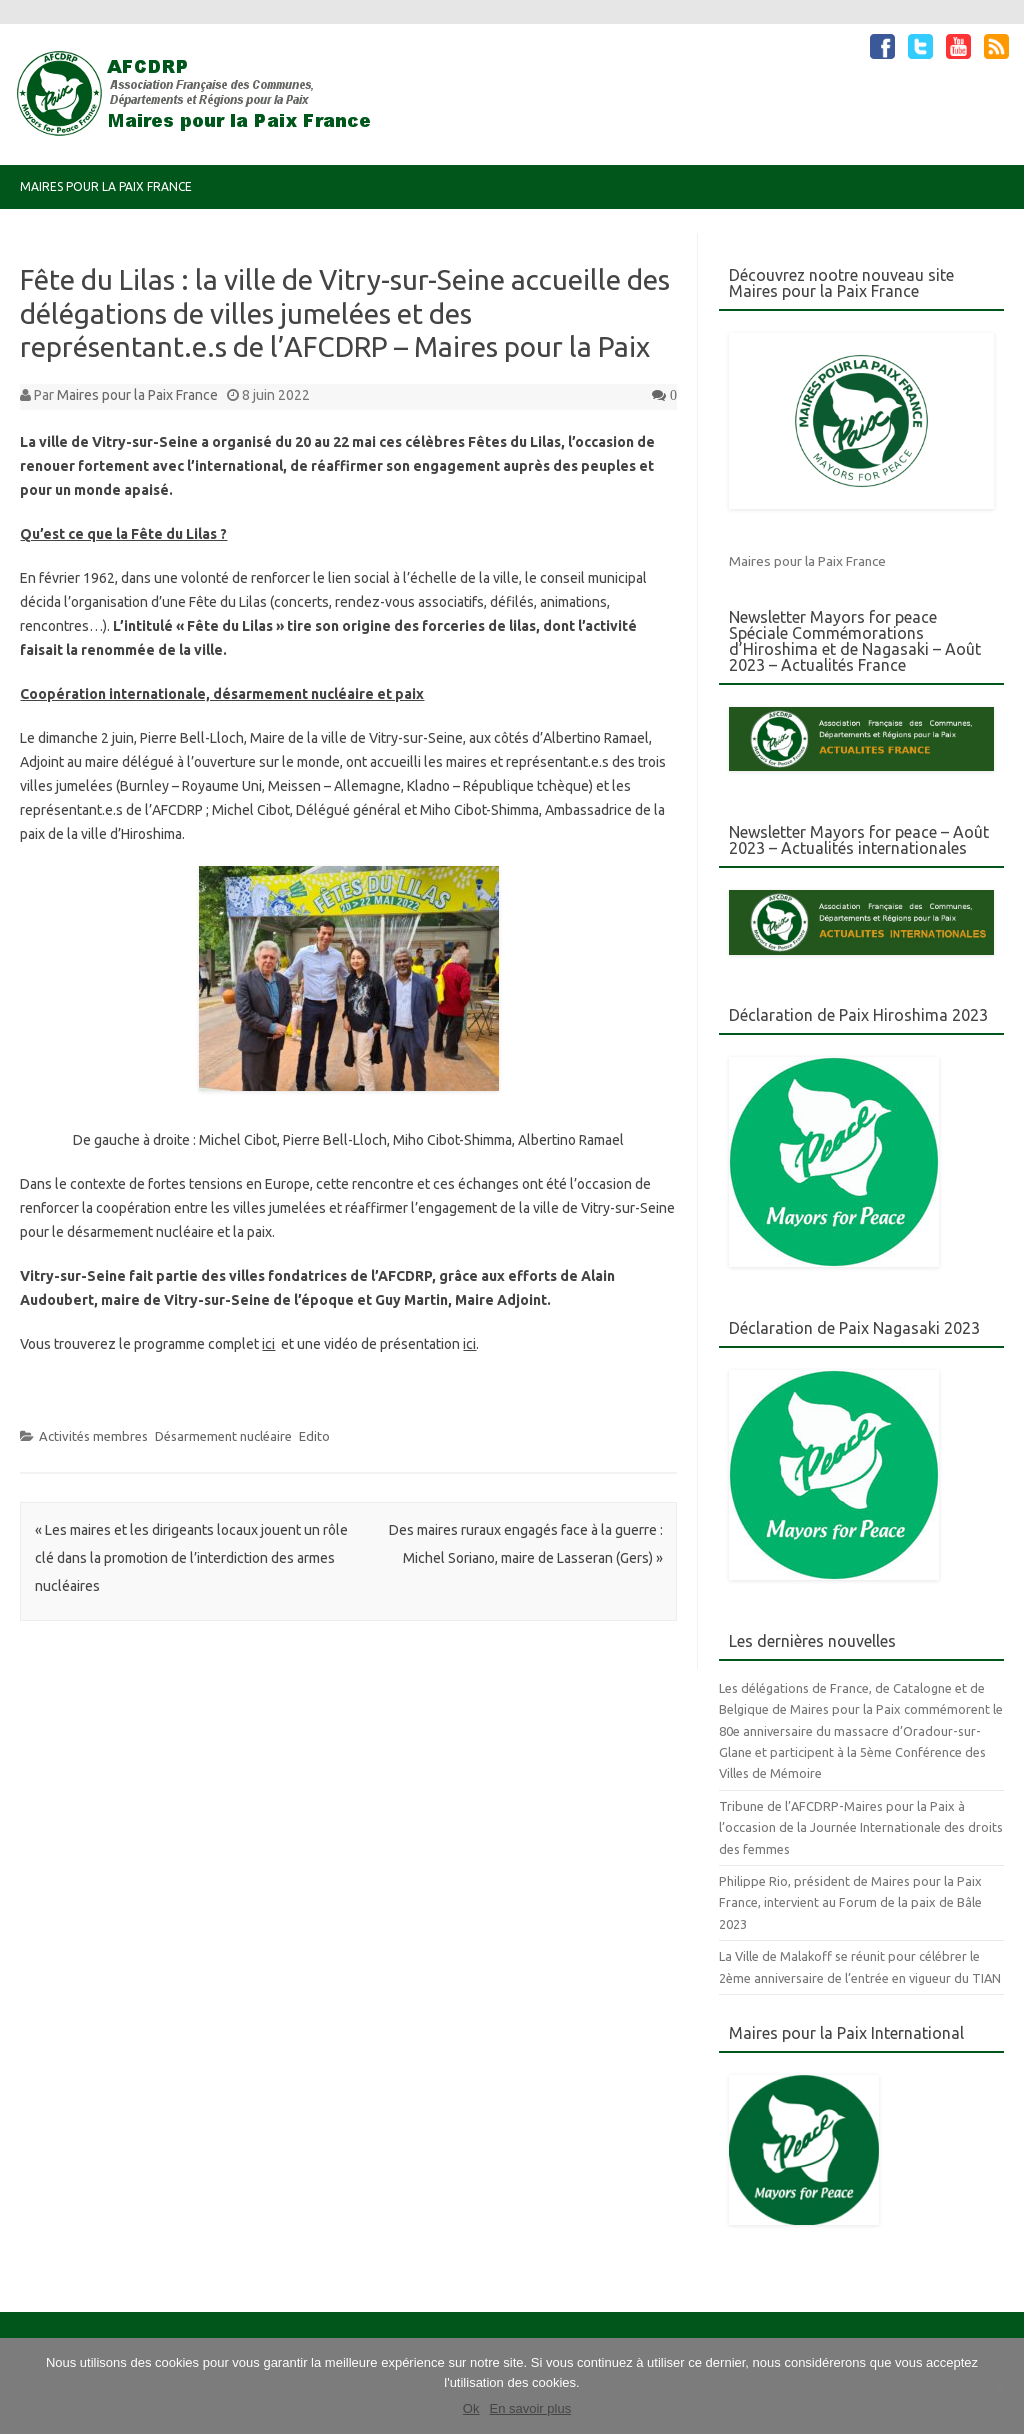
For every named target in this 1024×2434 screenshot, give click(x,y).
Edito (314, 1436)
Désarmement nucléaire (223, 1436)
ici (268, 1344)
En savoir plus (530, 2408)
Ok (471, 2408)
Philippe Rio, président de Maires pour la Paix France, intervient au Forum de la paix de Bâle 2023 (850, 1902)
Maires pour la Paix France (106, 186)
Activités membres (93, 1436)
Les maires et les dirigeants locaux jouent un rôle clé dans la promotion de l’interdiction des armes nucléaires (191, 1558)
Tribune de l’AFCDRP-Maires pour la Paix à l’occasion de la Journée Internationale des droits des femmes (861, 1827)
